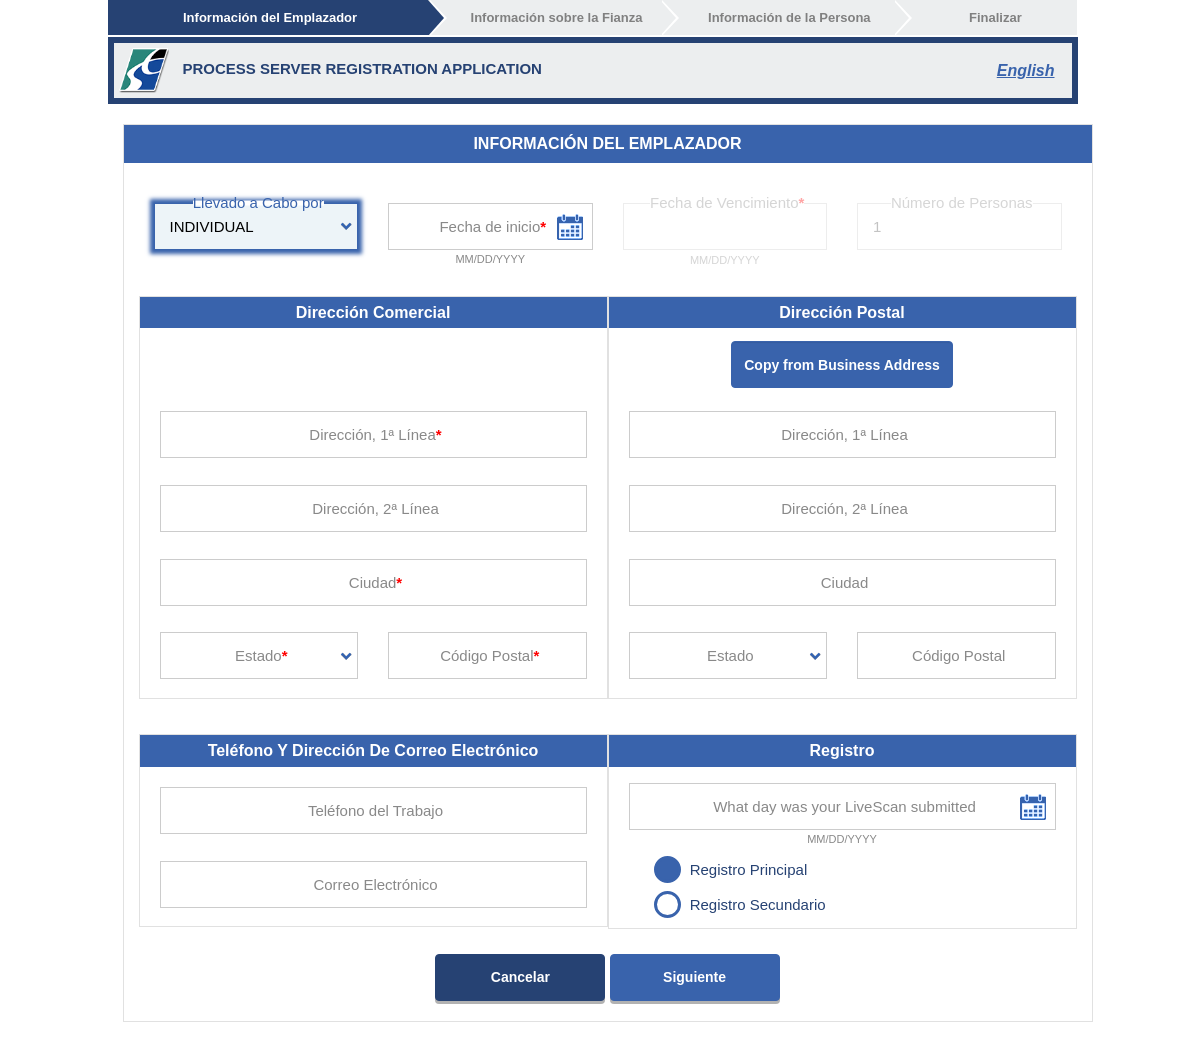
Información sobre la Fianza (557, 17)
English (1026, 70)
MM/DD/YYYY (490, 259)
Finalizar (995, 17)
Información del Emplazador (270, 17)
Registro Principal (749, 869)
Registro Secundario (758, 904)
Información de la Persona (789, 17)
